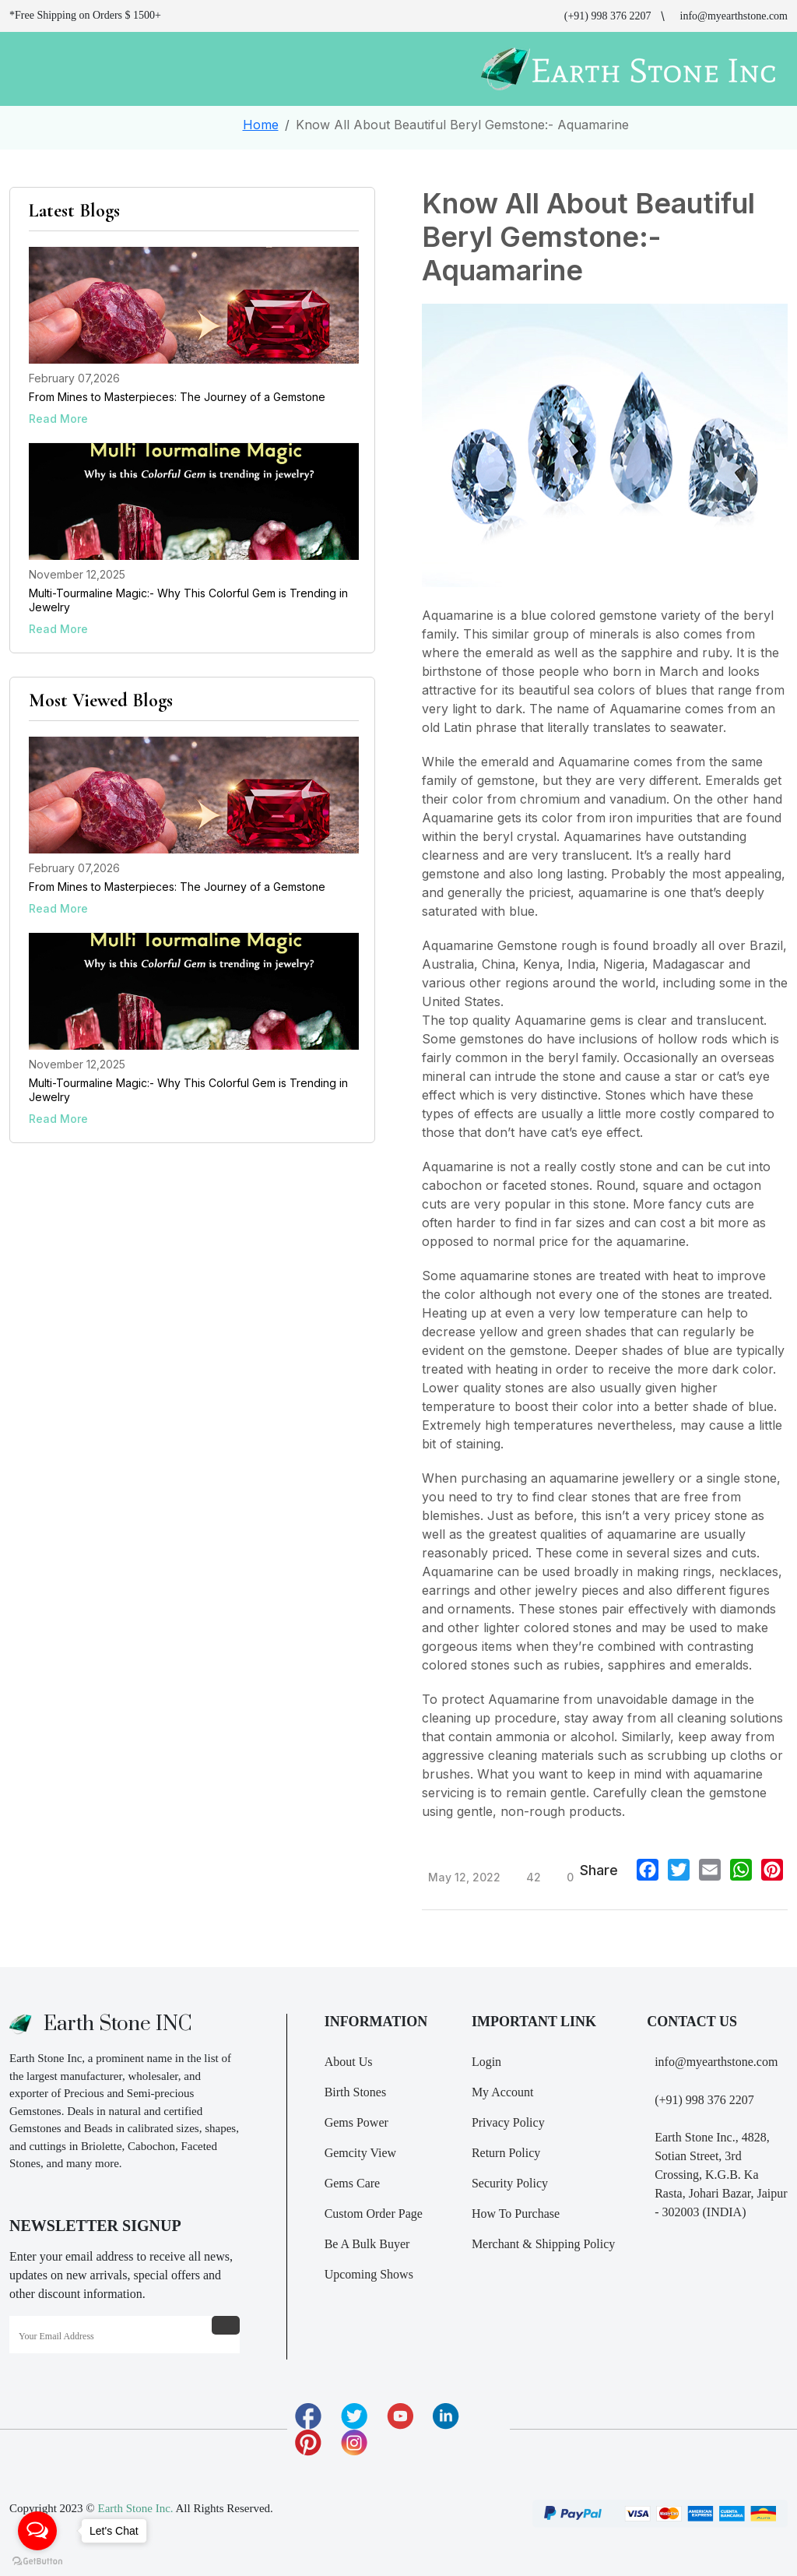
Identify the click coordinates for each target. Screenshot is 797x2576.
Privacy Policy (508, 2122)
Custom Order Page (374, 2213)
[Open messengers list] (37, 2530)
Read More (58, 418)
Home (261, 124)
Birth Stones (356, 2092)
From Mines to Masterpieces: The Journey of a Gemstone (177, 396)
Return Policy (506, 2152)
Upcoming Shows (369, 2274)
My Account (503, 2092)
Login (486, 2061)
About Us (349, 2061)
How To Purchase (516, 2213)
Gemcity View (361, 2152)
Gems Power (356, 2122)
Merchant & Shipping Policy (543, 2243)
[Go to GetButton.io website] (37, 2560)
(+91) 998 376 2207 (607, 16)
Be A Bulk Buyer (367, 2243)
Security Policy (510, 2183)
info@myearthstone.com (734, 16)
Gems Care (353, 2183)
